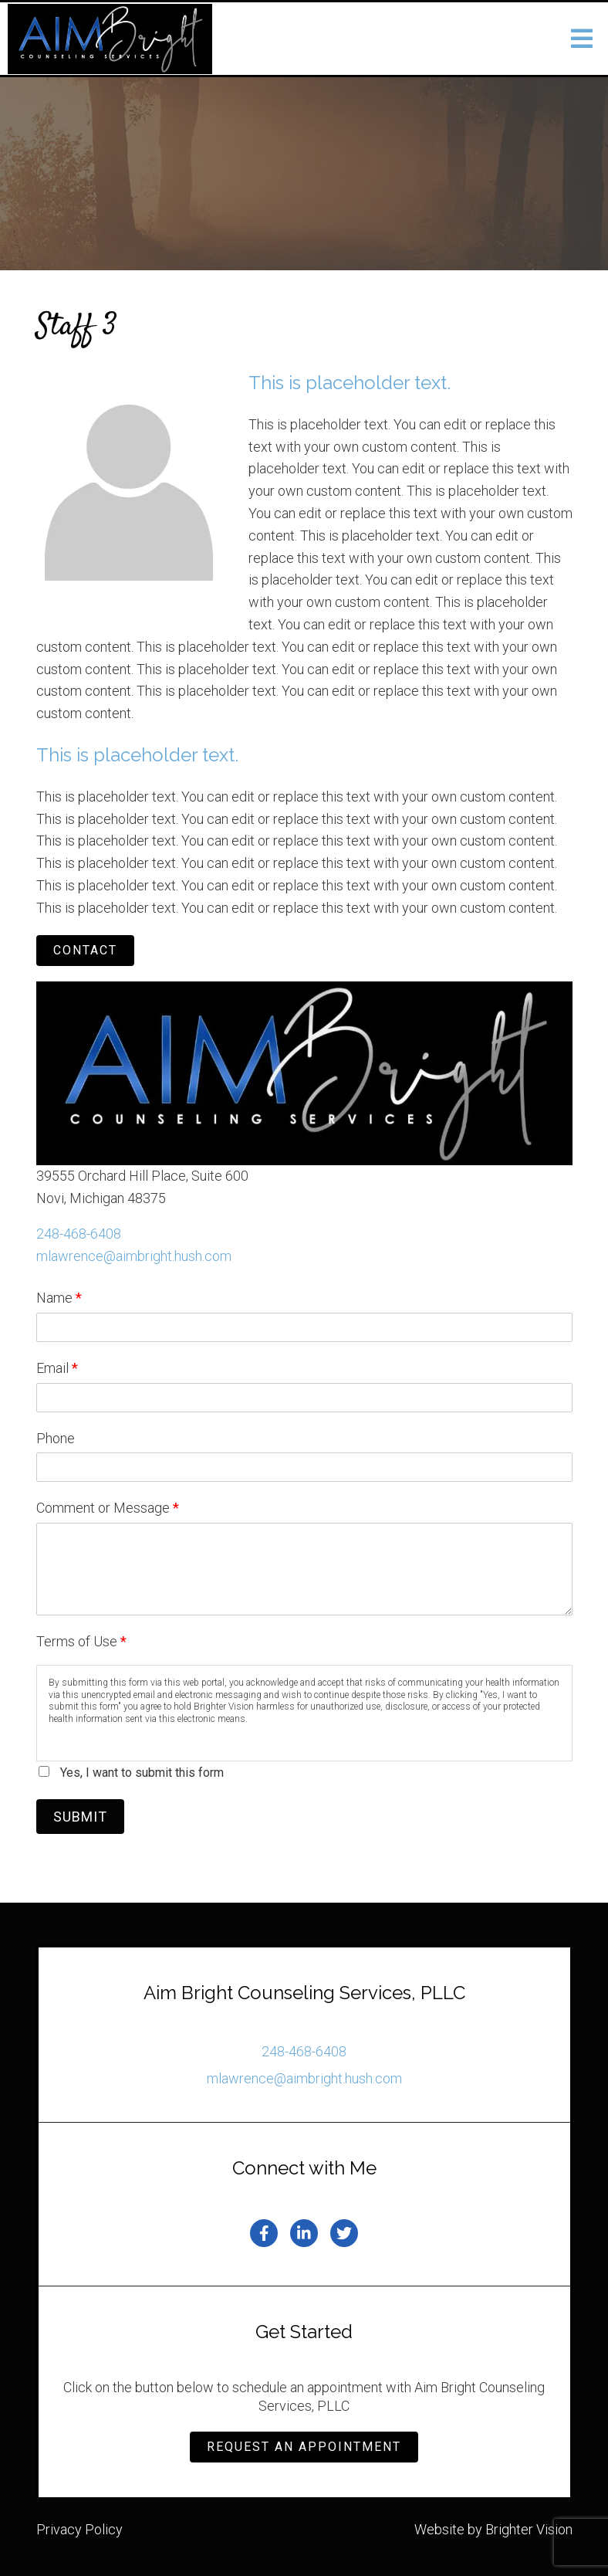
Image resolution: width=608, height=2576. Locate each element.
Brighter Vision (529, 2529)
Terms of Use (81, 1641)
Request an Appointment (304, 2446)
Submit (80, 1816)
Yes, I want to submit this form (142, 1772)
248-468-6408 (78, 1233)
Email (57, 1368)
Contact (85, 950)
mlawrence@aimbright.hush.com (133, 1256)
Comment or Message (107, 1508)
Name (59, 1298)
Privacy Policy (79, 2529)
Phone (55, 1438)
